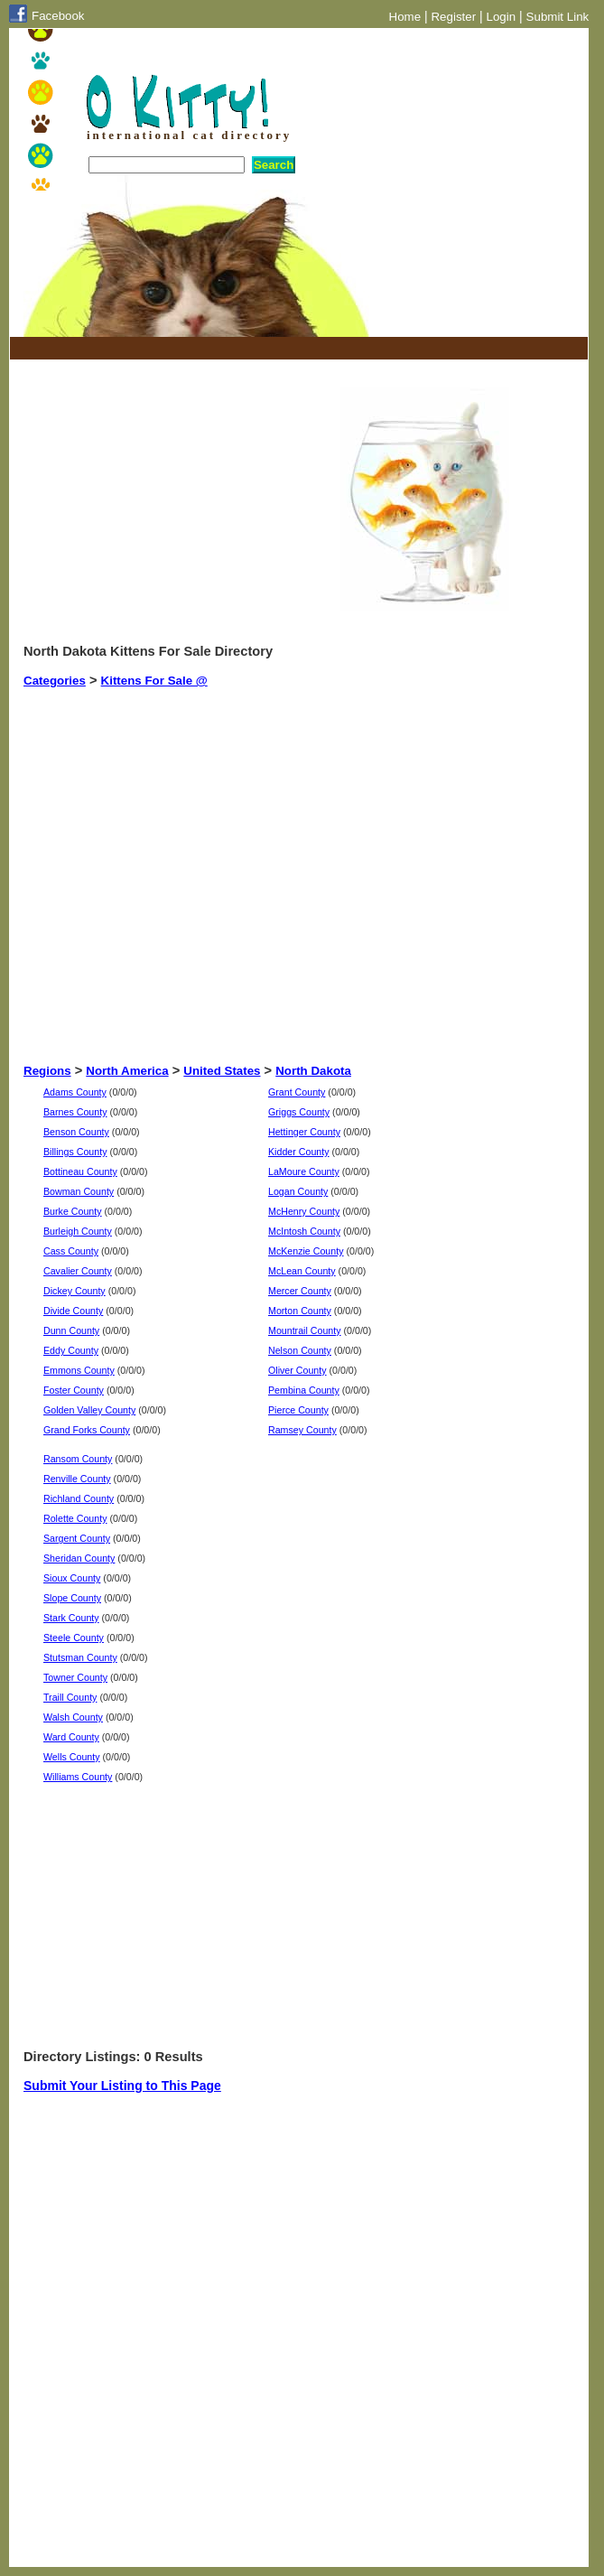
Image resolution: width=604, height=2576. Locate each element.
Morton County (299, 1310)
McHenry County (303, 1211)
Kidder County (299, 1151)
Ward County (71, 1736)
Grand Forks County (86, 1429)
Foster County (73, 1390)
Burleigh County (77, 1231)
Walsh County (73, 1717)
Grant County (296, 1092)
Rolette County (75, 1518)
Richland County (78, 1498)
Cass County (70, 1251)
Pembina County (303, 1390)
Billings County (75, 1151)
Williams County (77, 1776)
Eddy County (70, 1350)
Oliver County (297, 1370)
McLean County (302, 1270)
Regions (47, 1071)
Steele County (73, 1637)
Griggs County (299, 1111)
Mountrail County (304, 1330)
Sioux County (71, 1578)
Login (501, 16)
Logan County (298, 1191)
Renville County (77, 1478)
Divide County (73, 1310)
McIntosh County (304, 1231)
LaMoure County (303, 1171)
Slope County (72, 1597)
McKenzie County (306, 1251)
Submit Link (558, 16)
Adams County (75, 1092)
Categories (54, 680)
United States (221, 1071)
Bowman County (78, 1191)
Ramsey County (302, 1429)
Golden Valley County (89, 1410)
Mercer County (299, 1290)
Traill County (70, 1697)
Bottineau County (80, 1171)
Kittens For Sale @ (154, 680)
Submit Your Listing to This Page (122, 2085)
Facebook (58, 16)
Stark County (71, 1617)
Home (405, 16)
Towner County (75, 1677)
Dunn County (71, 1330)
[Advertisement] (234, 348)
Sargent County (76, 1538)
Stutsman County (80, 1657)
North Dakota (313, 1071)
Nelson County (299, 1350)
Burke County (72, 1211)
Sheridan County (79, 1558)
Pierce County (298, 1410)
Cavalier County (77, 1270)
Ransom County (77, 1458)
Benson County (76, 1131)
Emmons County (79, 1370)
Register (453, 16)
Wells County (71, 1756)
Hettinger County (304, 1131)
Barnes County (75, 1111)
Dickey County (74, 1290)
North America (127, 1071)
